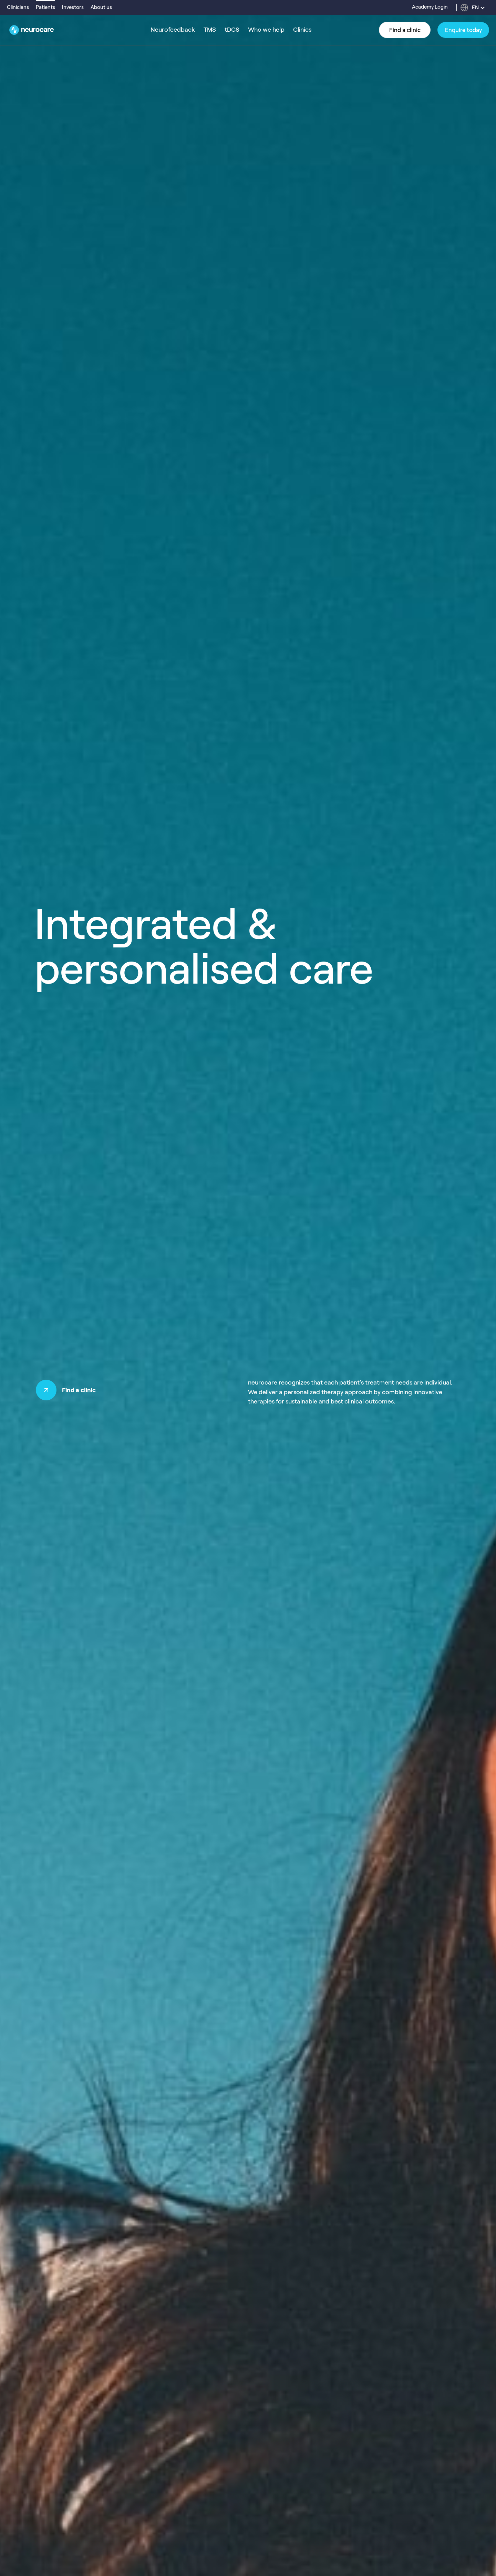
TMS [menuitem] (210, 29)
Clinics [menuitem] (302, 29)
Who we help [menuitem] (266, 29)
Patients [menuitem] (45, 7)
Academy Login (430, 7)
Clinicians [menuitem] (18, 7)
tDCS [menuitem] (232, 29)
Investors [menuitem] (73, 7)
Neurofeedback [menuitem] (173, 29)
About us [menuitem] (101, 7)
